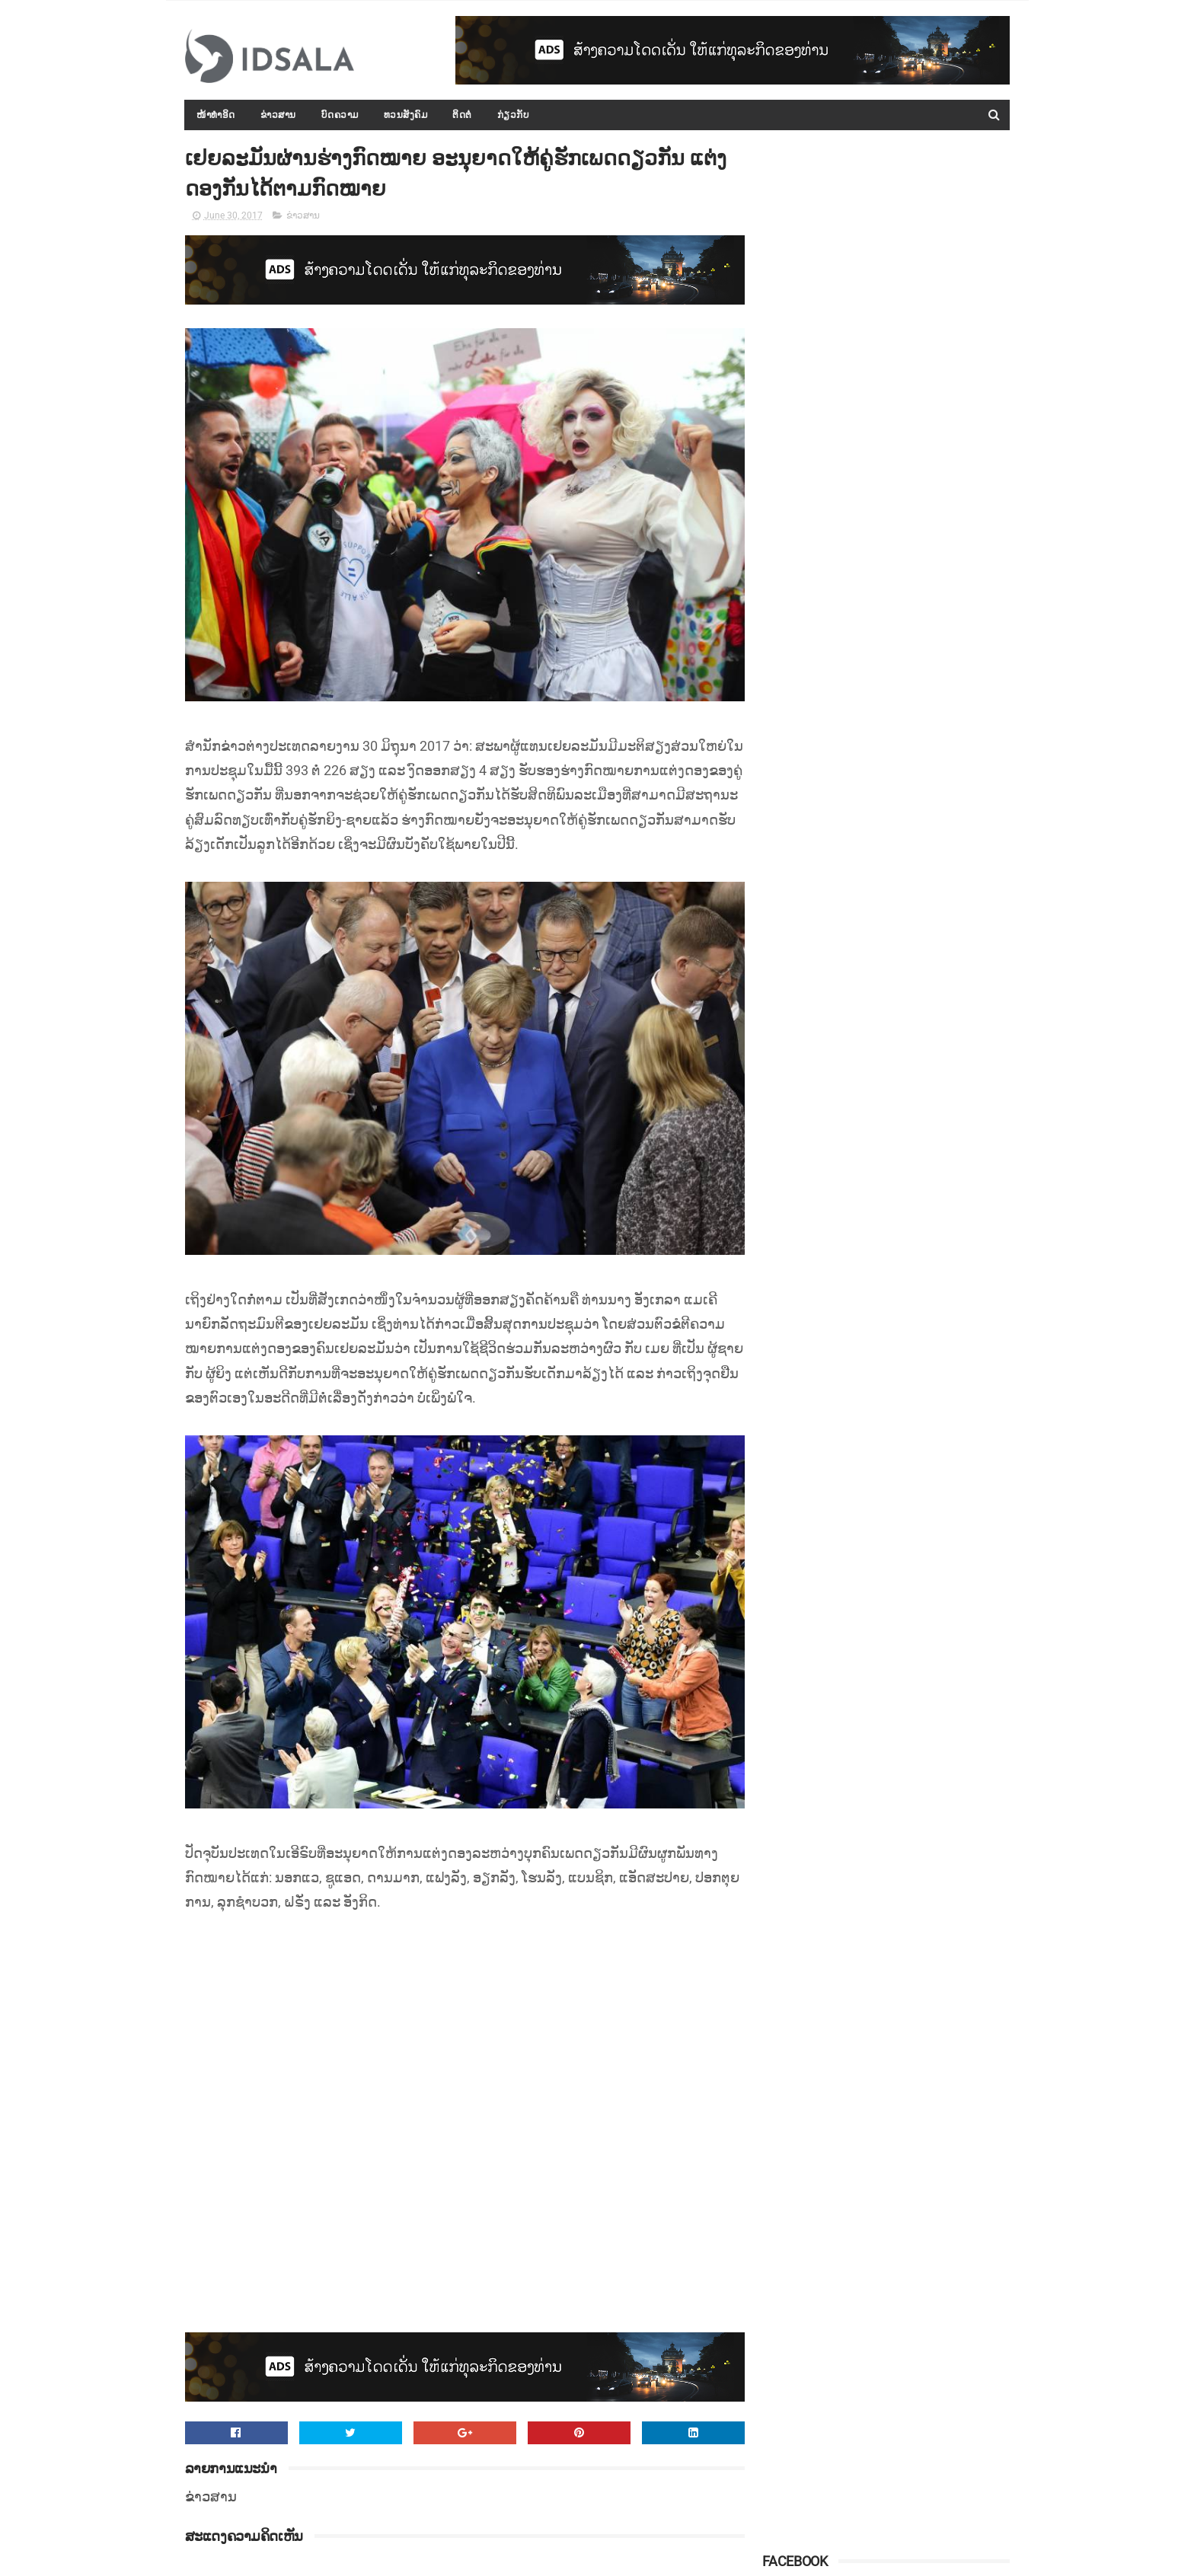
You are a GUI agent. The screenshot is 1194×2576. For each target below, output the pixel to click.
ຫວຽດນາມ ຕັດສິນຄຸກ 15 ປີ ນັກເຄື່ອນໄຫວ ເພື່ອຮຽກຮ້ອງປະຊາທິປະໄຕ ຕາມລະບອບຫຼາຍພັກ (919, 686)
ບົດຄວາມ (340, 115)
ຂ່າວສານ (278, 115)
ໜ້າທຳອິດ (216, 115)
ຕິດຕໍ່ (463, 115)
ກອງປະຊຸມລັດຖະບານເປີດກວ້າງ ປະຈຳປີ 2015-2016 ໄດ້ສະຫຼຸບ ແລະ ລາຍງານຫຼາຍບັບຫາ (919, 409)
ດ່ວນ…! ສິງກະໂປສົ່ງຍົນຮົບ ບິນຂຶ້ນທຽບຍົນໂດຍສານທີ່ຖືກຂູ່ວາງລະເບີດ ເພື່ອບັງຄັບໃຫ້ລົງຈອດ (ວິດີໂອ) (924, 963)
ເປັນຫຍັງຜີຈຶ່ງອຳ (878, 1016)
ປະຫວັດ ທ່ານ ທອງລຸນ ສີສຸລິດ (904, 739)
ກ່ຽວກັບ (513, 115)
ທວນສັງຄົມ (406, 115)
